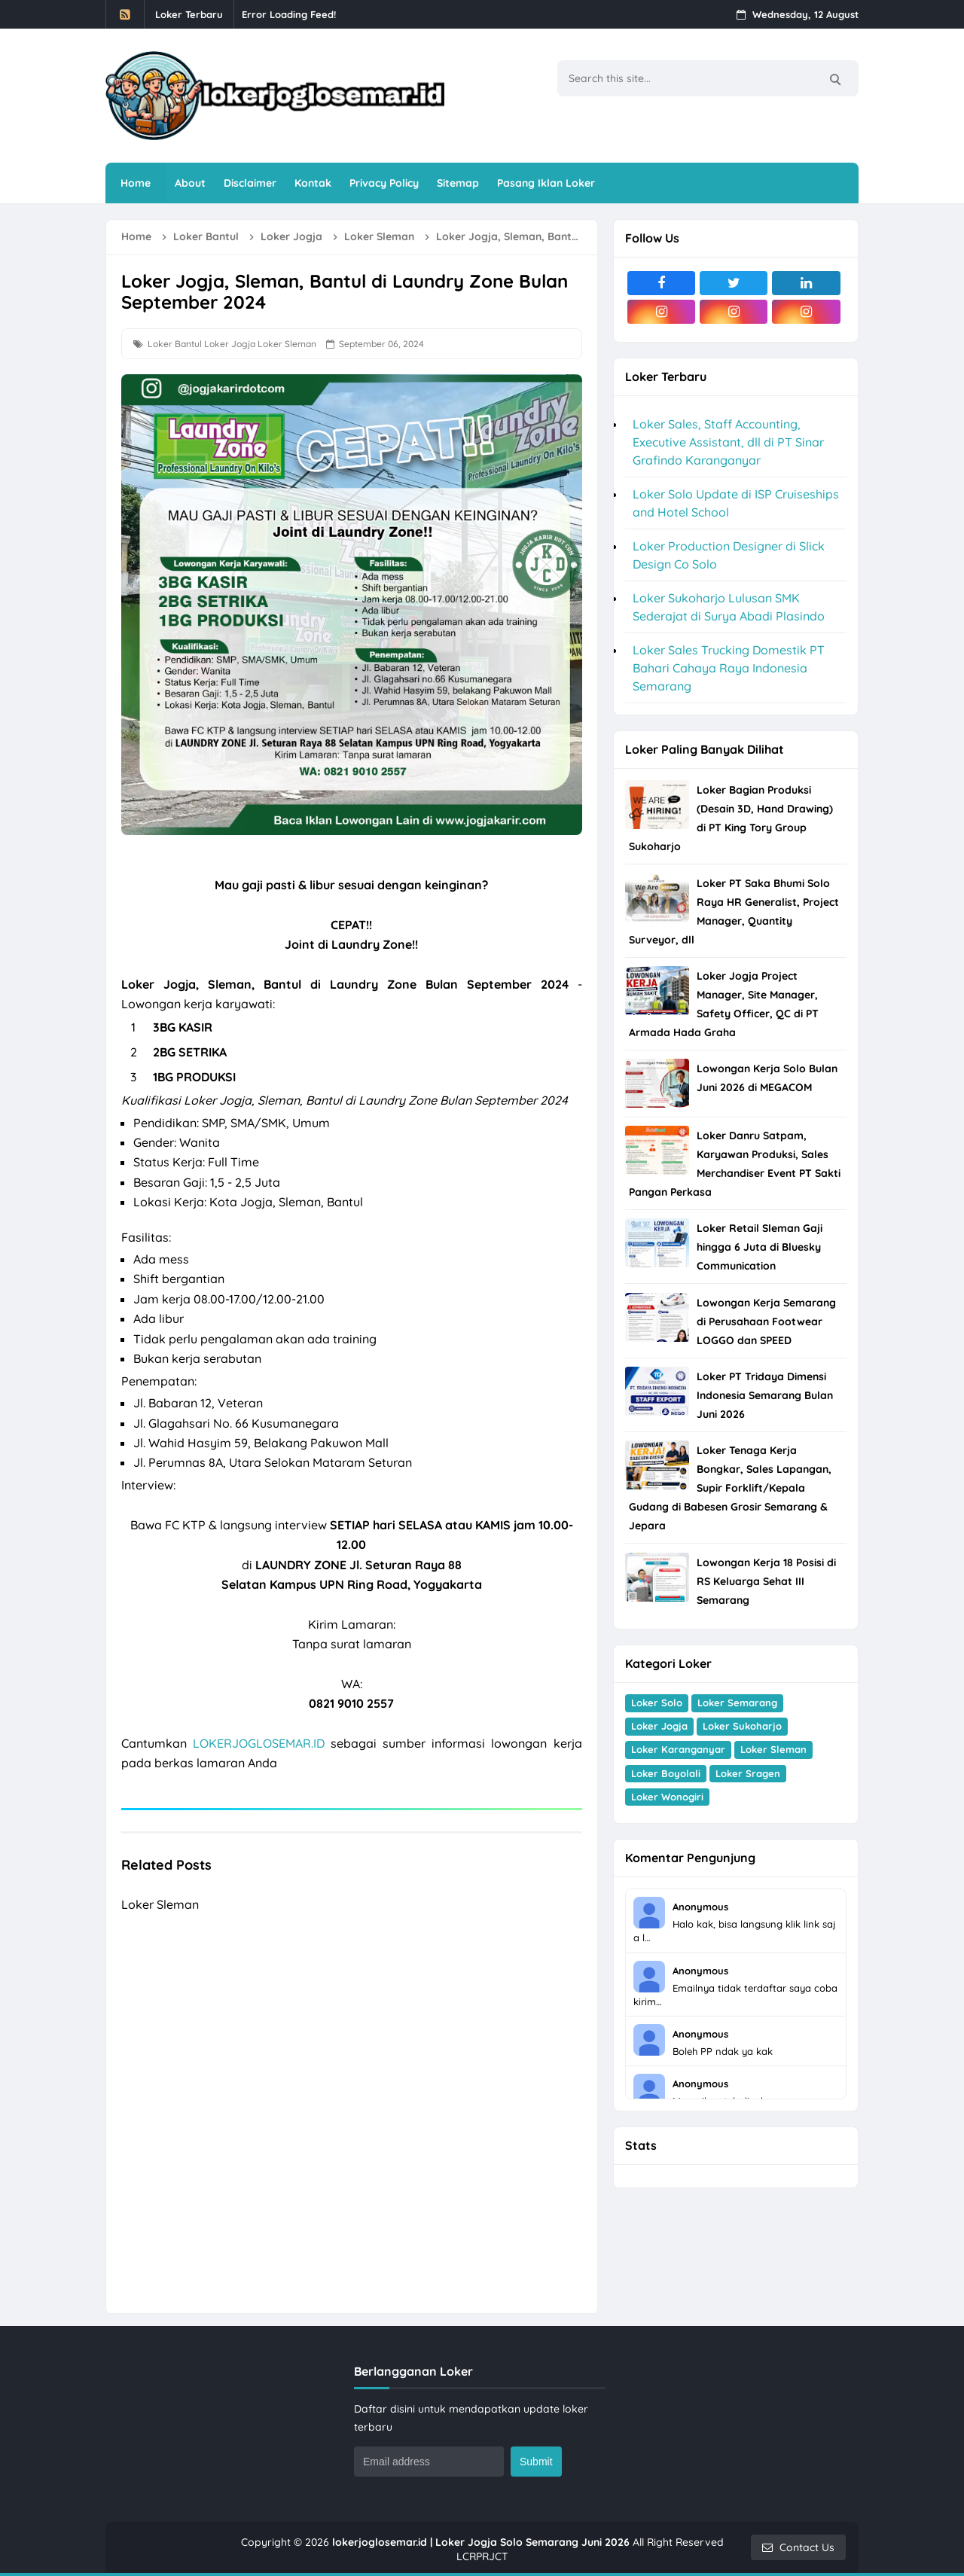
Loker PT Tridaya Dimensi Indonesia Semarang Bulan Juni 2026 (765, 1395)
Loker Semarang (737, 1703)
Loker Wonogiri (667, 1797)
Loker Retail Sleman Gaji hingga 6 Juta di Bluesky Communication (759, 1247)
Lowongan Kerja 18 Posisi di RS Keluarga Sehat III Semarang (766, 1581)
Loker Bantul (175, 343)
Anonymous (700, 1907)
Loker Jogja (229, 343)
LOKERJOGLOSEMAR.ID (259, 1743)
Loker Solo (656, 1703)
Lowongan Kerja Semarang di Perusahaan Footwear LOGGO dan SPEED (766, 1321)
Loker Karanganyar (678, 1749)
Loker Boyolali (665, 1773)
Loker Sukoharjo (742, 1726)
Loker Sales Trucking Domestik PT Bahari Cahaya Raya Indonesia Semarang (729, 668)
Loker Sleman (287, 343)
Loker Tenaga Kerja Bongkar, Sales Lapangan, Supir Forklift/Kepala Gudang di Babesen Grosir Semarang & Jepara (730, 1487)
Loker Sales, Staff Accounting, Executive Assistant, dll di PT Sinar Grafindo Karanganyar (728, 442)
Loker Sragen (747, 1773)
